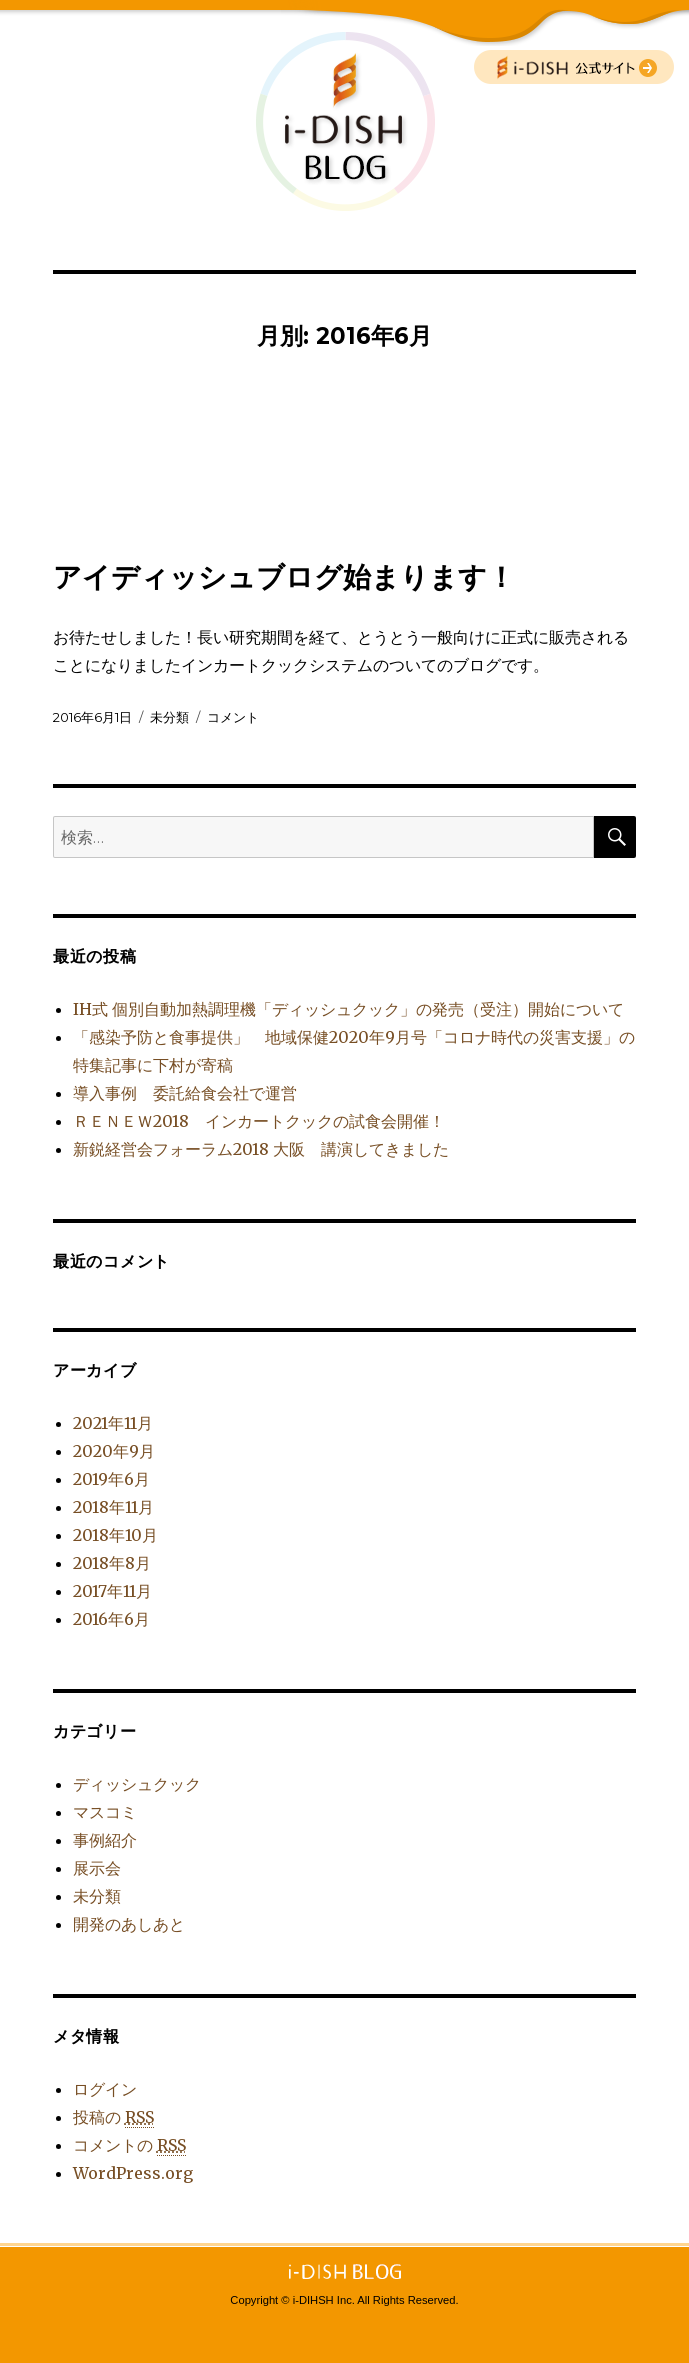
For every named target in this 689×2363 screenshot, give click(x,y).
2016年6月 (111, 1619)
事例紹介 (105, 1840)
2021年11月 (113, 1423)
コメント (233, 717)
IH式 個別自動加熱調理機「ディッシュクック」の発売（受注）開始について (348, 1009)
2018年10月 (115, 1535)
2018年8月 (112, 1563)
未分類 (169, 717)
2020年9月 (114, 1451)
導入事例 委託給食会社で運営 (185, 1093)
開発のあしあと (129, 1924)
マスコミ (105, 1812)
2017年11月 (112, 1591)
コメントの (129, 2145)
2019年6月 (111, 1479)
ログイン (105, 2089)
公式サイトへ (574, 67)
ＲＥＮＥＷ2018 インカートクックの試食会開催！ (259, 1121)
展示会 (97, 1868)
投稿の (113, 2117)
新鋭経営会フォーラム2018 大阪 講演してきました (261, 1149)
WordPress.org (133, 2173)
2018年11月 (113, 1507)
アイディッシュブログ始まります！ (284, 577)
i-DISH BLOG (345, 121)
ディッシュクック (137, 1784)
